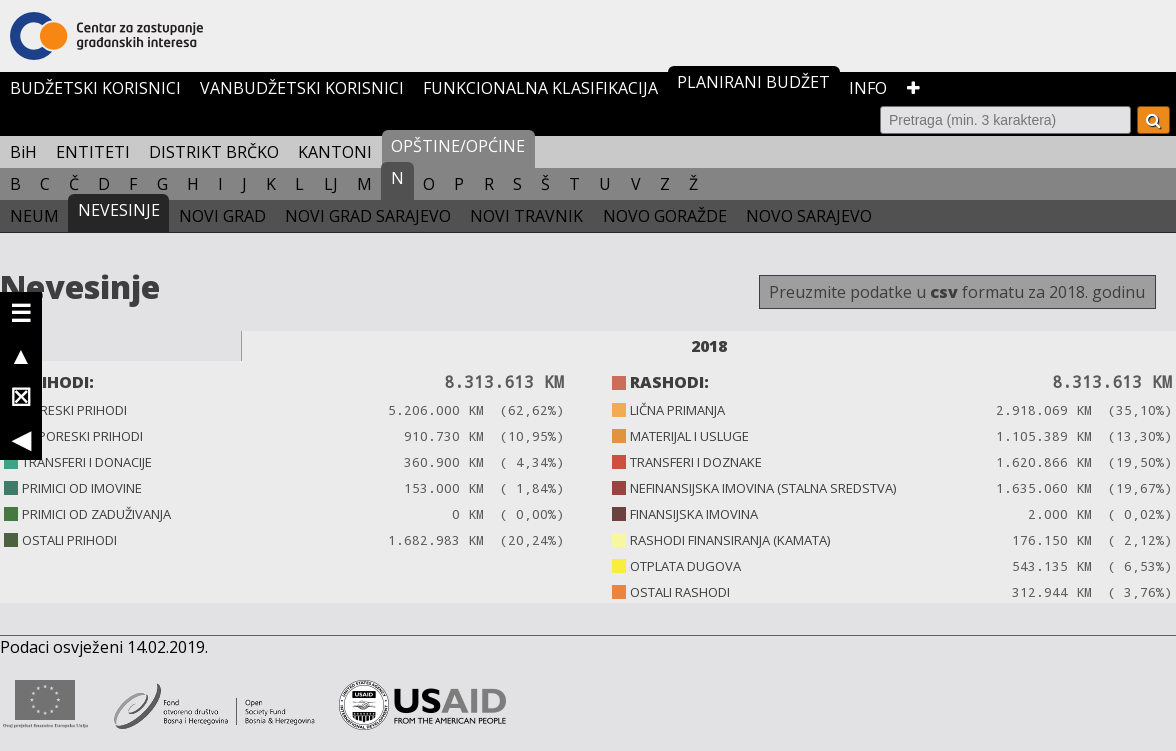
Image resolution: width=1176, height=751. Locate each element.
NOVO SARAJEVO (809, 216)
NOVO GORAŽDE (665, 216)
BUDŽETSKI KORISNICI (95, 88)
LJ (331, 184)
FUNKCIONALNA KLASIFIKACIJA (540, 88)
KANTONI (335, 152)
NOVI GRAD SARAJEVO (368, 216)
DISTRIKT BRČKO (214, 152)
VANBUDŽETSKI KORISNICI (302, 88)
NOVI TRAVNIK (526, 216)
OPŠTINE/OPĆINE (458, 146)
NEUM (34, 216)
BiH (23, 152)
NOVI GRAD (222, 216)
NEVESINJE (119, 210)
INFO (868, 88)
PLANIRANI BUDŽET (753, 82)
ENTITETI (93, 152)
